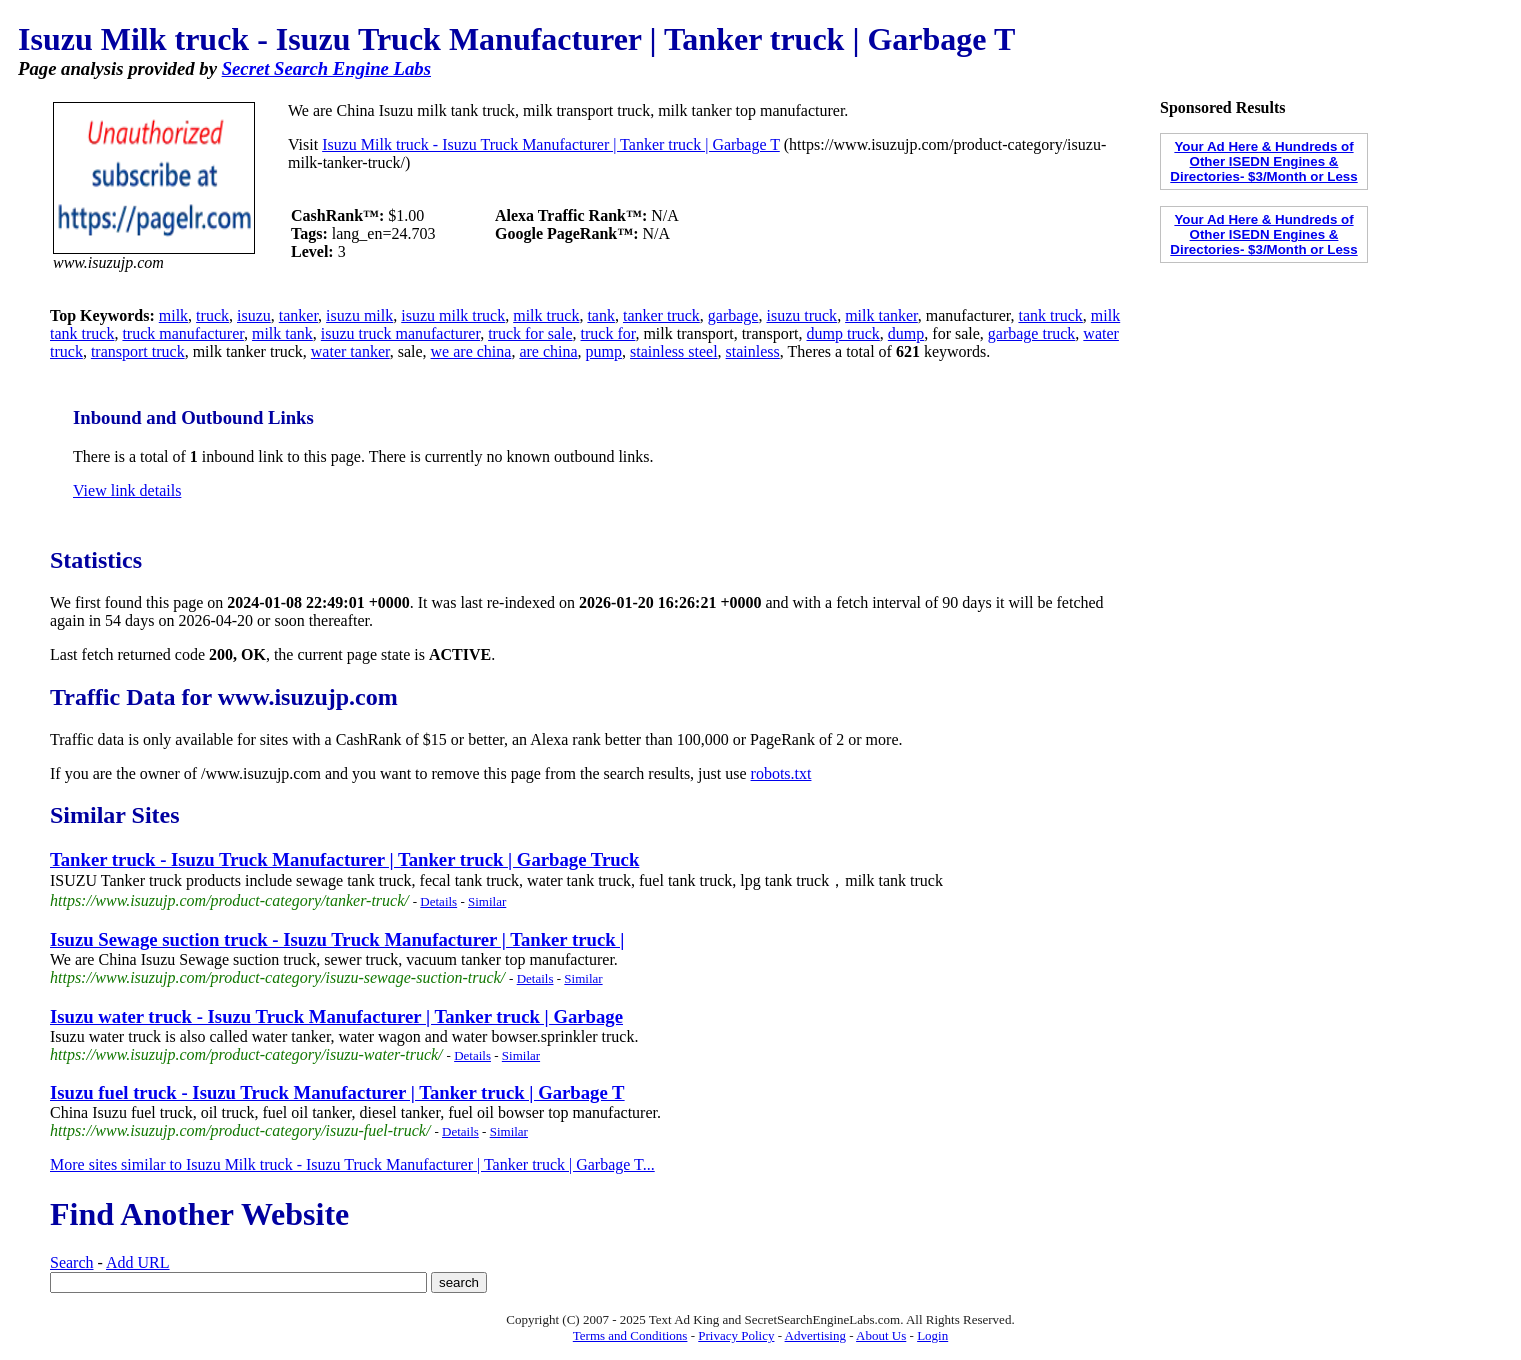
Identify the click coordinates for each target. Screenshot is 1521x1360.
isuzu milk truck (453, 315)
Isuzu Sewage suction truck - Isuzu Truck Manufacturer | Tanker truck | (337, 939)
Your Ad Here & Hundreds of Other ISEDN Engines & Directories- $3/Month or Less (1263, 161)
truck (212, 315)
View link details (127, 490)
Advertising (815, 1335)
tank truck (1050, 315)
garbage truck (1032, 333)
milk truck (546, 315)
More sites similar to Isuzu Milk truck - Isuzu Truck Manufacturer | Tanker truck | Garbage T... (352, 1164)
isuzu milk (359, 315)
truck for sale (530, 333)
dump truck (843, 333)
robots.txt (781, 773)
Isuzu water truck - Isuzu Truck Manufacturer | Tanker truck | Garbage (336, 1016)
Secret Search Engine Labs (326, 68)
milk (173, 315)
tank (601, 315)
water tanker (350, 351)
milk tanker (881, 315)
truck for (608, 333)
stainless (753, 351)
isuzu (254, 315)
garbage (733, 315)
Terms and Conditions (630, 1335)
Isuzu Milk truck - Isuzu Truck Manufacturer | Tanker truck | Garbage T (551, 144)
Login (932, 1335)
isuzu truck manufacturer (400, 333)
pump (604, 351)
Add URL (138, 1262)
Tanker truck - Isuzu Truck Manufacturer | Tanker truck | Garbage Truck (344, 859)
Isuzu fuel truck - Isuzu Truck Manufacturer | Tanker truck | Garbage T (337, 1092)
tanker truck (661, 315)
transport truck (138, 351)
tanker (298, 315)
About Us (881, 1335)
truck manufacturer (183, 333)
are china (548, 351)
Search (72, 1262)
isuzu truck (801, 315)
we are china (471, 351)
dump (906, 333)
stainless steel (674, 351)
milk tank (282, 333)
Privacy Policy (736, 1335)
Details (438, 901)
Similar (487, 901)
